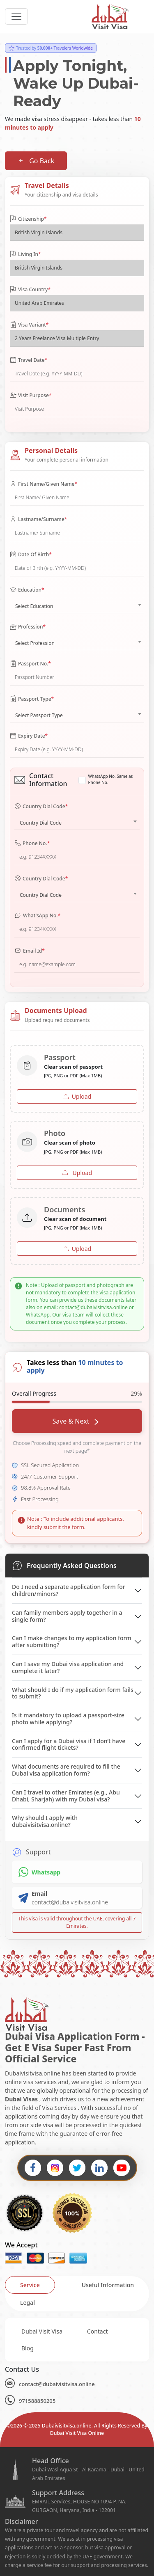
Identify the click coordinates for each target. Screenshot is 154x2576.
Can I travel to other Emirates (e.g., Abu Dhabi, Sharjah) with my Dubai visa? (66, 1795)
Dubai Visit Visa (41, 2331)
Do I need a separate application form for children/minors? (68, 1590)
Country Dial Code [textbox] (41, 822)
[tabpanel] (77, 2340)
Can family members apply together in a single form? (67, 1616)
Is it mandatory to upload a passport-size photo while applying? (68, 1718)
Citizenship (28, 219)
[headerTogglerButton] (16, 16)
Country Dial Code (41, 806)
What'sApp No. (37, 915)
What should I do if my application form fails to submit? (72, 1693)
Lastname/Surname (38, 519)
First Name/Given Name (43, 484)
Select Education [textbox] (34, 606)
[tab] (30, 2285)
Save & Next (75, 1421)
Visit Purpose (30, 395)
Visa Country (30, 289)
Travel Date (28, 360)
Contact (97, 2331)
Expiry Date (29, 736)
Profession (28, 627)
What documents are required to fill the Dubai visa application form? (66, 1769)
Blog (27, 2348)
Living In (25, 254)
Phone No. (32, 843)
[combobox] (77, 604)
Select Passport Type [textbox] (39, 715)
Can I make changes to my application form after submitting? (71, 1641)
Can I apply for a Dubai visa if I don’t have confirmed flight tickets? (68, 1744)
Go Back (36, 160)
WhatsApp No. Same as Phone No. (110, 779)
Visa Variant (29, 325)
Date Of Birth (31, 554)
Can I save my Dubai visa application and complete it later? (68, 1667)
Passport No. (30, 663)
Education (27, 590)
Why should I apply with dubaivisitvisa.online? (45, 1821)
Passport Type (32, 699)
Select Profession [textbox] (35, 643)
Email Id (29, 951)
